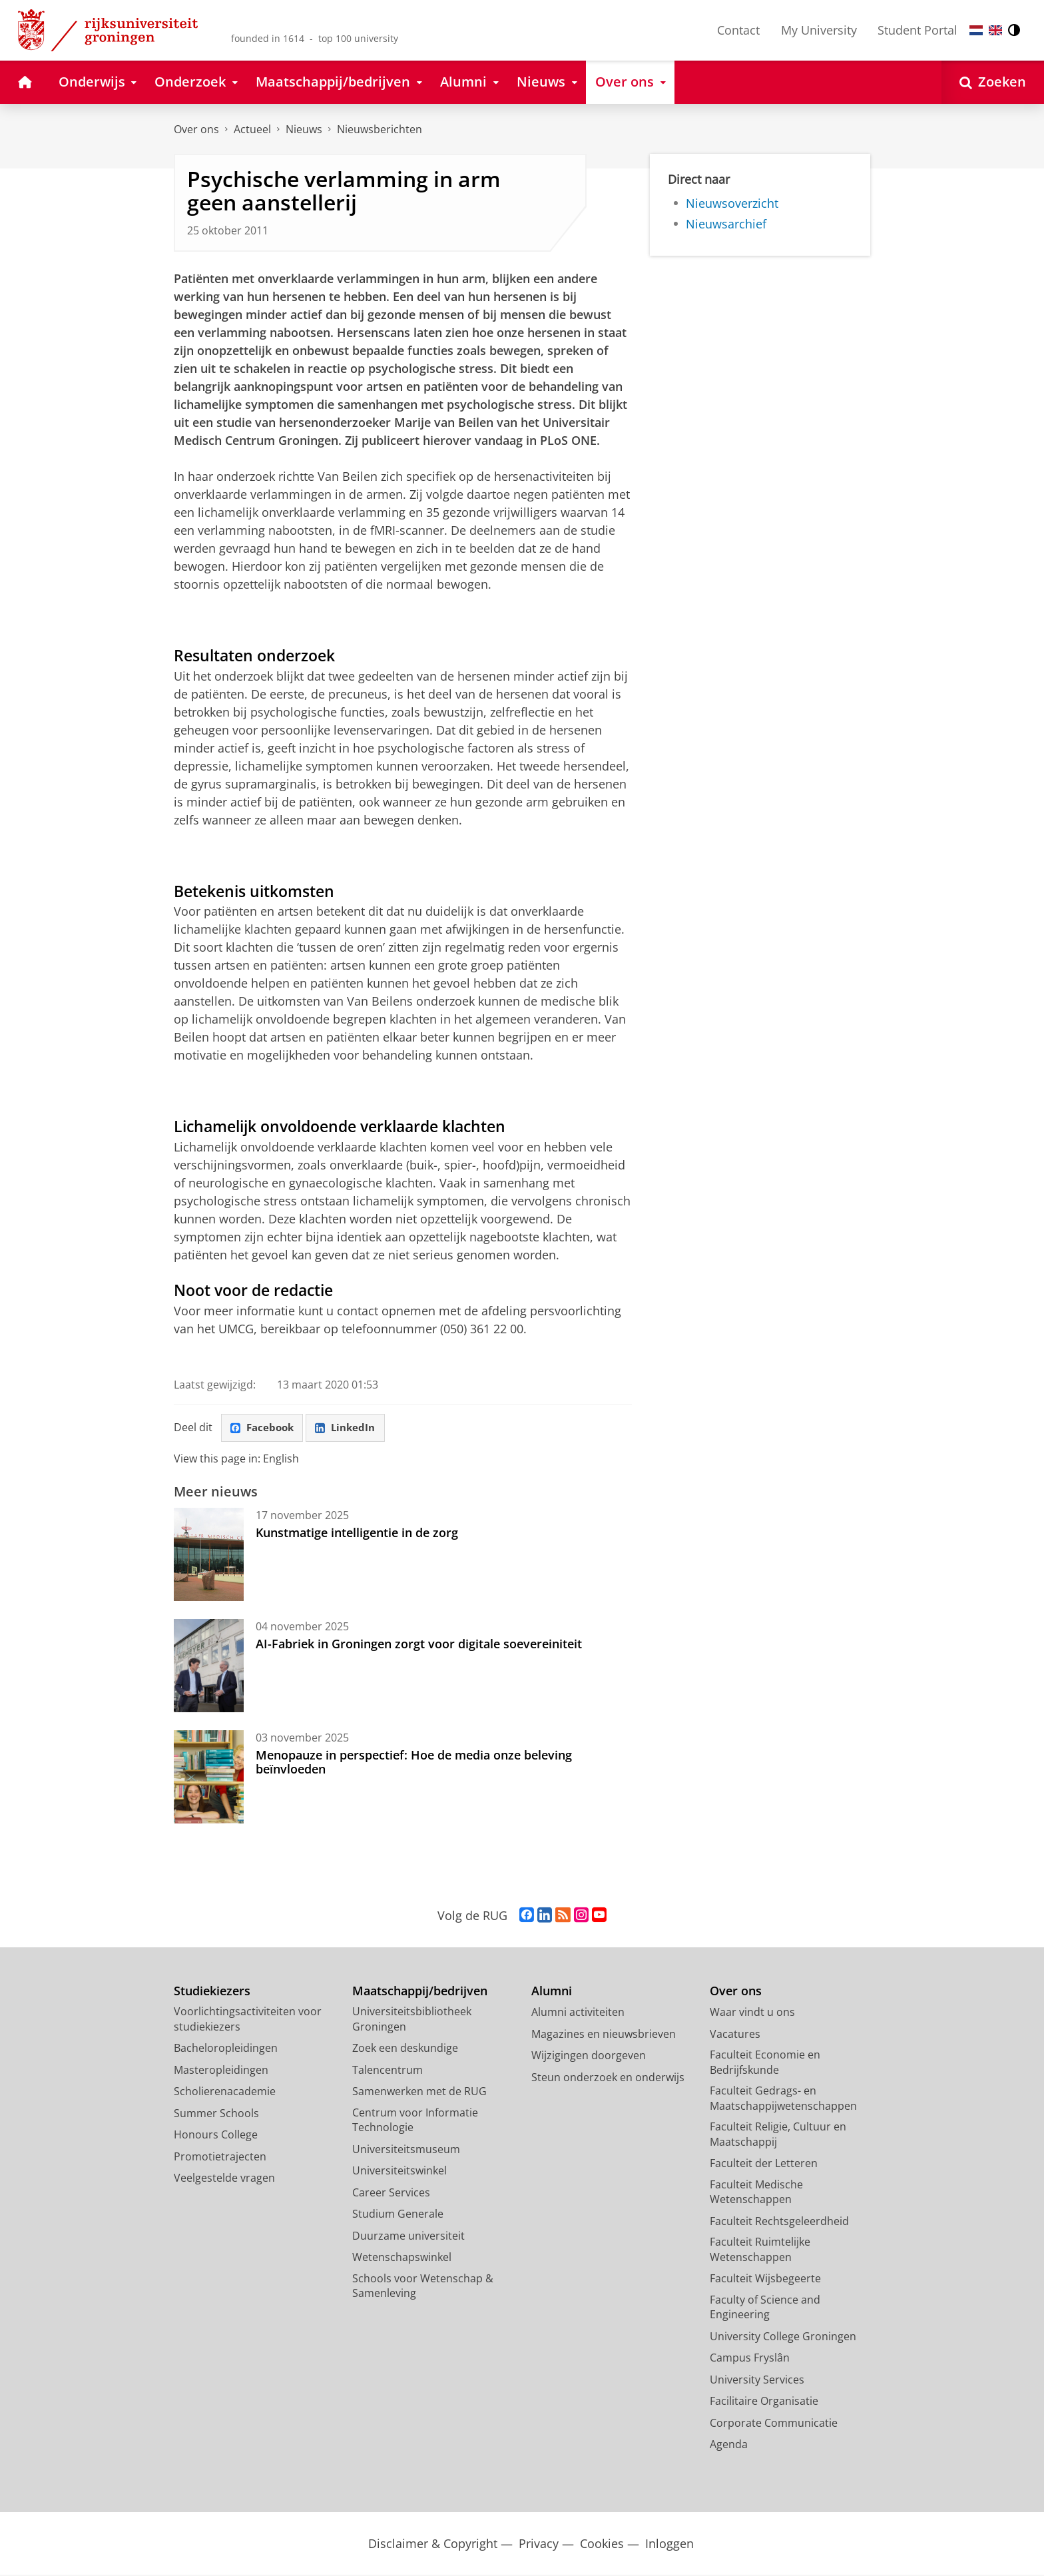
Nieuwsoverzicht (732, 203)
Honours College (216, 2135)
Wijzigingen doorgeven (588, 2056)
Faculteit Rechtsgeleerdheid (779, 2221)
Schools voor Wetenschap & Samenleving (422, 2287)
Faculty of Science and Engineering (765, 2308)
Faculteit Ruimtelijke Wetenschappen (760, 2251)
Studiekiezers (212, 1991)
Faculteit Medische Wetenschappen (756, 2193)
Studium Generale (397, 2215)
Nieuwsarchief (726, 224)
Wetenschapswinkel (401, 2258)
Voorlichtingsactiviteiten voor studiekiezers (248, 2020)
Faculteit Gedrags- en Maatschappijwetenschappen (783, 2099)
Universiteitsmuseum (406, 2149)
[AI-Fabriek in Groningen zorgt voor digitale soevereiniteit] (209, 1667)
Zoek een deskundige (405, 2049)
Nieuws (304, 129)
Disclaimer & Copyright (432, 2544)
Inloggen (669, 2544)
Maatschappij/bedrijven (419, 1991)
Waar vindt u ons (752, 2013)
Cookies (602, 2544)
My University (819, 30)
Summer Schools (216, 2113)
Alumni (551, 1991)
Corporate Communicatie (774, 2423)
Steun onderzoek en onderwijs (607, 2078)
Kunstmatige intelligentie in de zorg (357, 1534)
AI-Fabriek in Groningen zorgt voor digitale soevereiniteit (419, 1645)
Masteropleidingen (221, 2070)
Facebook (264, 1428)
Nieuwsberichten (379, 129)
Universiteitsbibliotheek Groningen (411, 2020)
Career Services (391, 2193)
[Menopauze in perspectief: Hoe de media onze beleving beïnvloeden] (209, 1778)
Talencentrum (387, 2070)
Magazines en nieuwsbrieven (603, 2034)
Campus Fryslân (750, 2359)
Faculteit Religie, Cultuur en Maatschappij (778, 2135)
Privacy (539, 2544)
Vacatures (735, 2034)
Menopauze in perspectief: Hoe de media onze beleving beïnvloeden (414, 1762)
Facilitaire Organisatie (764, 2402)
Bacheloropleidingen (226, 2049)
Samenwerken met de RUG (419, 2092)
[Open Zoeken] (992, 82)
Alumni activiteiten (578, 2013)
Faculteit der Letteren (764, 2164)
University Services (757, 2380)
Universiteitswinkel (399, 2171)
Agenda (729, 2445)
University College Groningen (783, 2337)
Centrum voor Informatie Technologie (415, 2121)
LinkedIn (351, 1428)
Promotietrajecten (220, 2157)
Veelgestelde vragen (224, 2179)
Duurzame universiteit (408, 2236)
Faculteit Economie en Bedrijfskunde (765, 2064)
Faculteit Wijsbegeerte (765, 2279)
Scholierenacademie (225, 2092)
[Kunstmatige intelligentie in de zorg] (209, 1555)
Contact (738, 30)
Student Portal (917, 30)
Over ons (196, 129)
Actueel (252, 129)
